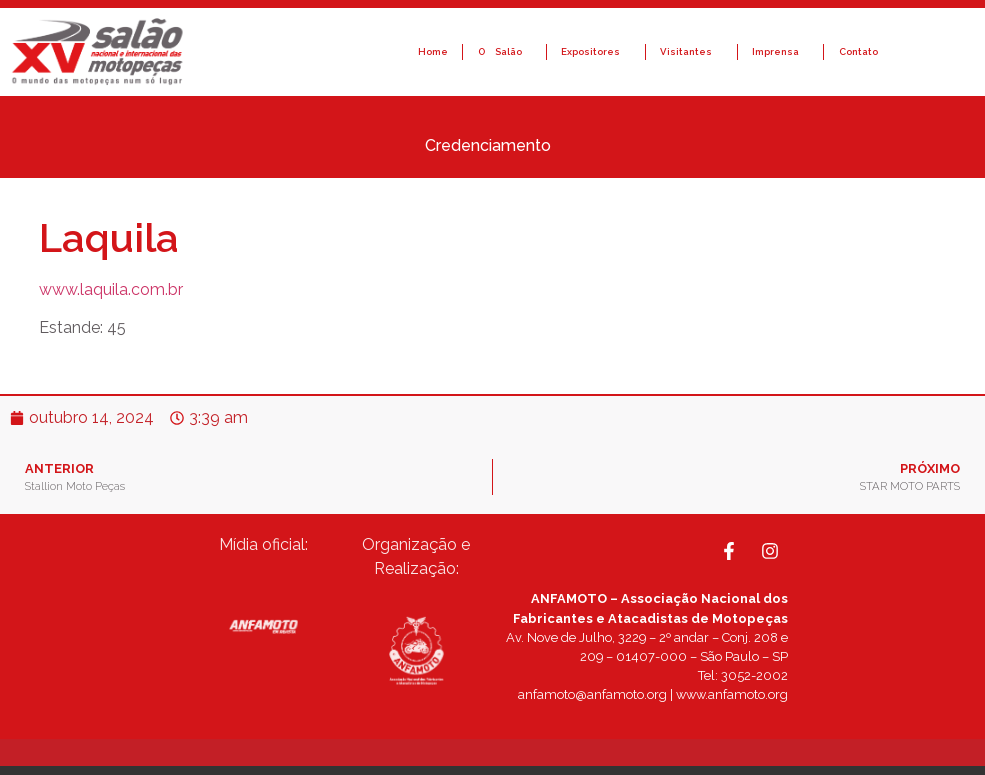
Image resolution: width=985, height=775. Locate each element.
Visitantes (691, 52)
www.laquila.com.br (111, 289)
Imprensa (780, 52)
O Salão (505, 52)
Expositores (595, 52)
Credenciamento (493, 146)
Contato (858, 51)
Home (433, 51)
